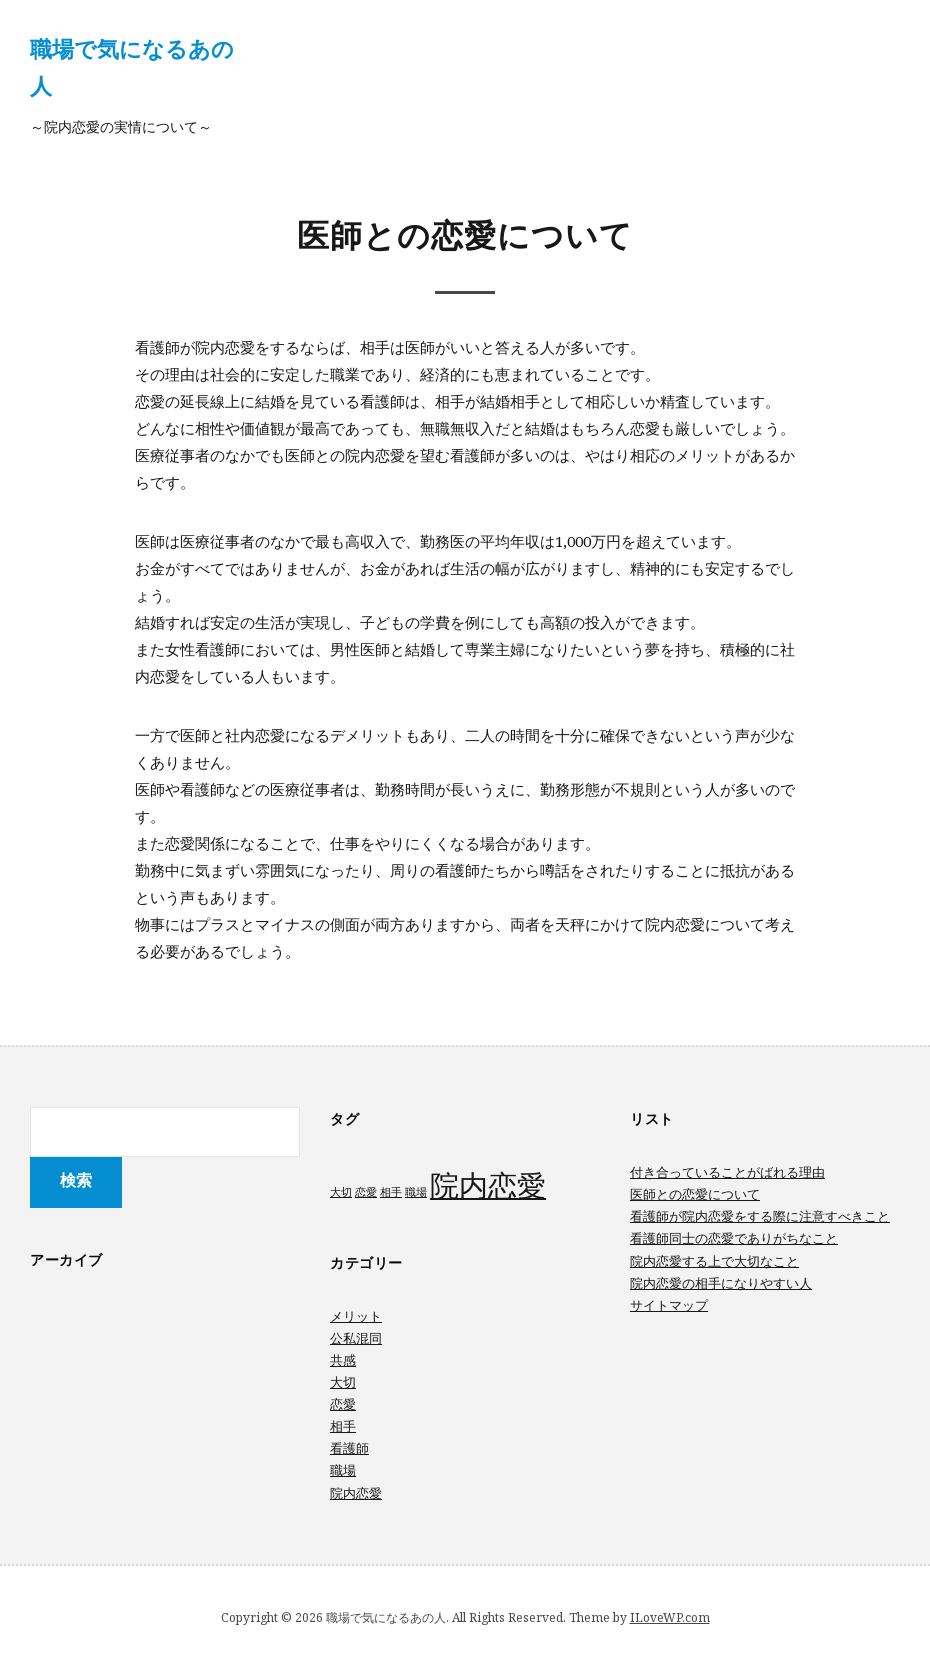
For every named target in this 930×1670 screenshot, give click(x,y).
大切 (343, 1382)
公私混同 (356, 1338)
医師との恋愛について (695, 1194)
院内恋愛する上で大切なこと (714, 1261)
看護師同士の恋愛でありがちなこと (734, 1238)
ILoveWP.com (670, 1617)
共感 (343, 1360)
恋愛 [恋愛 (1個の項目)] (366, 1192)
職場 (343, 1470)
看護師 (349, 1448)
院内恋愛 (356, 1493)
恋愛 (343, 1404)
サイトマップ (669, 1305)
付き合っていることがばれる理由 (727, 1172)
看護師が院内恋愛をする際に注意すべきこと (760, 1216)
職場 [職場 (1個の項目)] (416, 1192)
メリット (356, 1316)
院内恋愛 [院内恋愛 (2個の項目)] (488, 1185)
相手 (343, 1426)
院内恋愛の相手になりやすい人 (721, 1283)
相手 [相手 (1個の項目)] (391, 1192)
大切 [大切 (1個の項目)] (341, 1192)
